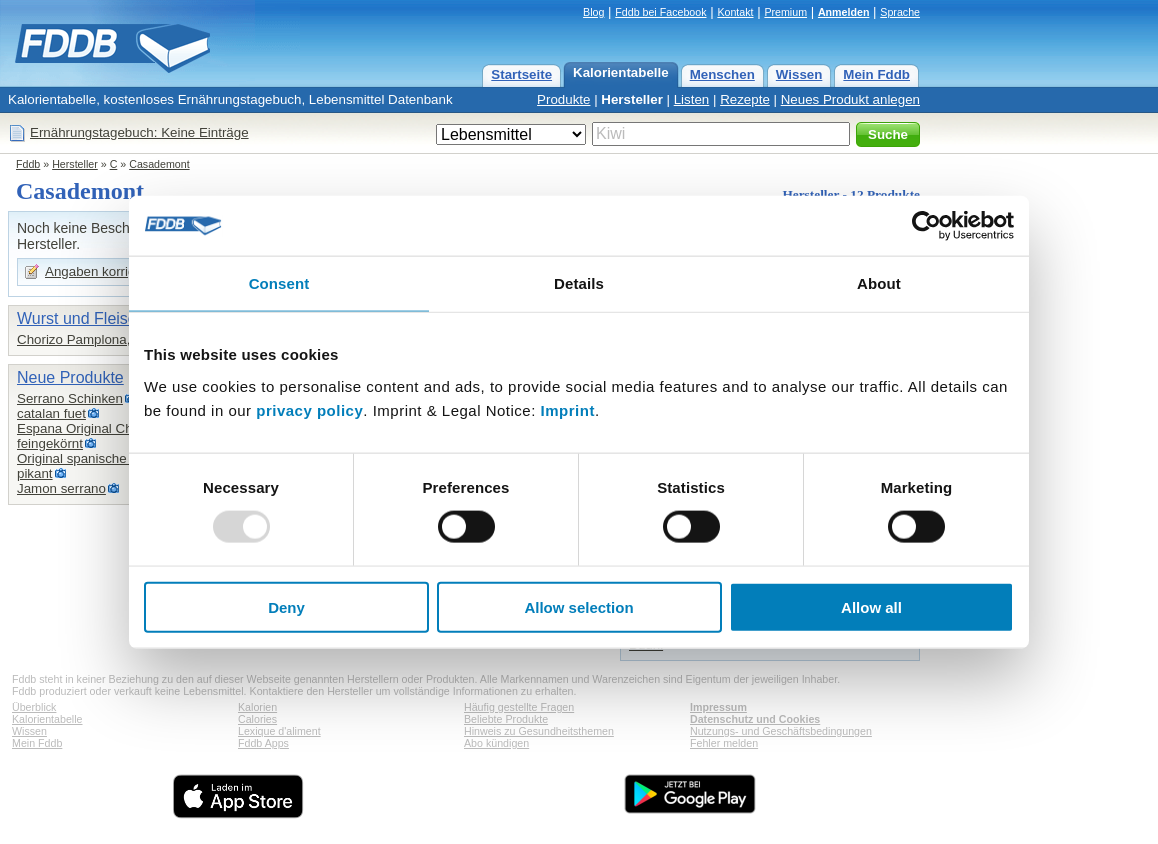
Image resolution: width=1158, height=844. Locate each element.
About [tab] (879, 283)
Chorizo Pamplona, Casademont (113, 339)
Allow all (871, 606)
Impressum (718, 707)
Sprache (900, 12)
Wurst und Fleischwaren (102, 318)
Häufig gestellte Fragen (519, 707)
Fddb (28, 164)
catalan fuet (51, 413)
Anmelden (844, 12)
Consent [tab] (279, 283)
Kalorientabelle (621, 72)
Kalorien (257, 707)
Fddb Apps (263, 743)
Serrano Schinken (70, 398)
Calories (257, 719)
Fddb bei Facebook (660, 12)
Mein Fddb (876, 74)
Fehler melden (724, 743)
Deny (286, 606)
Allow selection (578, 606)
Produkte (563, 99)
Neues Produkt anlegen (850, 99)
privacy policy (309, 409)
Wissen (799, 74)
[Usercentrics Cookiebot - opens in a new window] (926, 226)
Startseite (521, 74)
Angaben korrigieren (105, 271)
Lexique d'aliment (279, 731)
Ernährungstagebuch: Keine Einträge (139, 132)
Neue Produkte (70, 377)
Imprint (568, 409)
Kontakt (735, 12)
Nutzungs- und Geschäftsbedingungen (781, 731)
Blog (593, 12)
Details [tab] (579, 283)
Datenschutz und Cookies (755, 719)
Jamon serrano (61, 488)
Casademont (159, 164)
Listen (692, 99)
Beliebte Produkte (506, 719)
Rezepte (745, 99)
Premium (785, 12)
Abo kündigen (496, 743)
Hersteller (632, 99)
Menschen (722, 74)
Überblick (34, 707)
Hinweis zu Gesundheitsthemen (539, 731)
